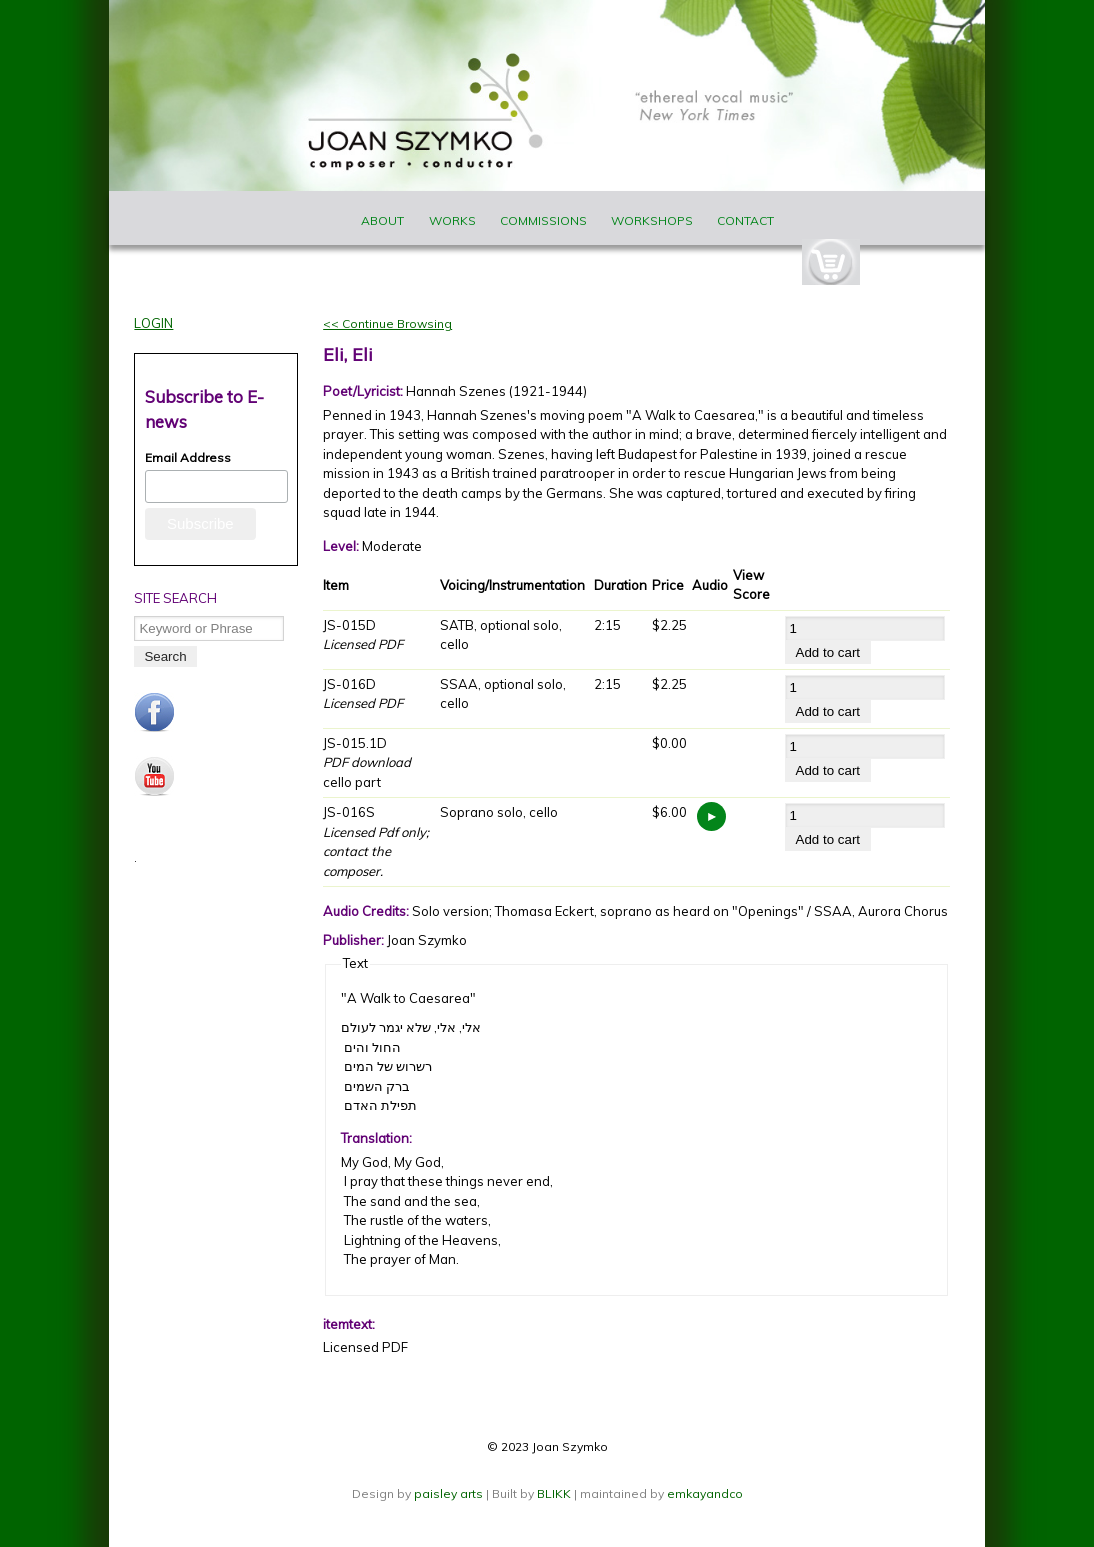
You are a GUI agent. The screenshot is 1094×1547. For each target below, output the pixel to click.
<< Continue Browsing (387, 323)
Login (153, 323)
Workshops (652, 220)
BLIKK (554, 1493)
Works (452, 220)
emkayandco (705, 1493)
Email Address (188, 457)
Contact (745, 220)
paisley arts (450, 1493)
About (382, 220)
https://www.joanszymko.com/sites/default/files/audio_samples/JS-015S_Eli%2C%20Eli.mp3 (711, 816)
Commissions (543, 220)
